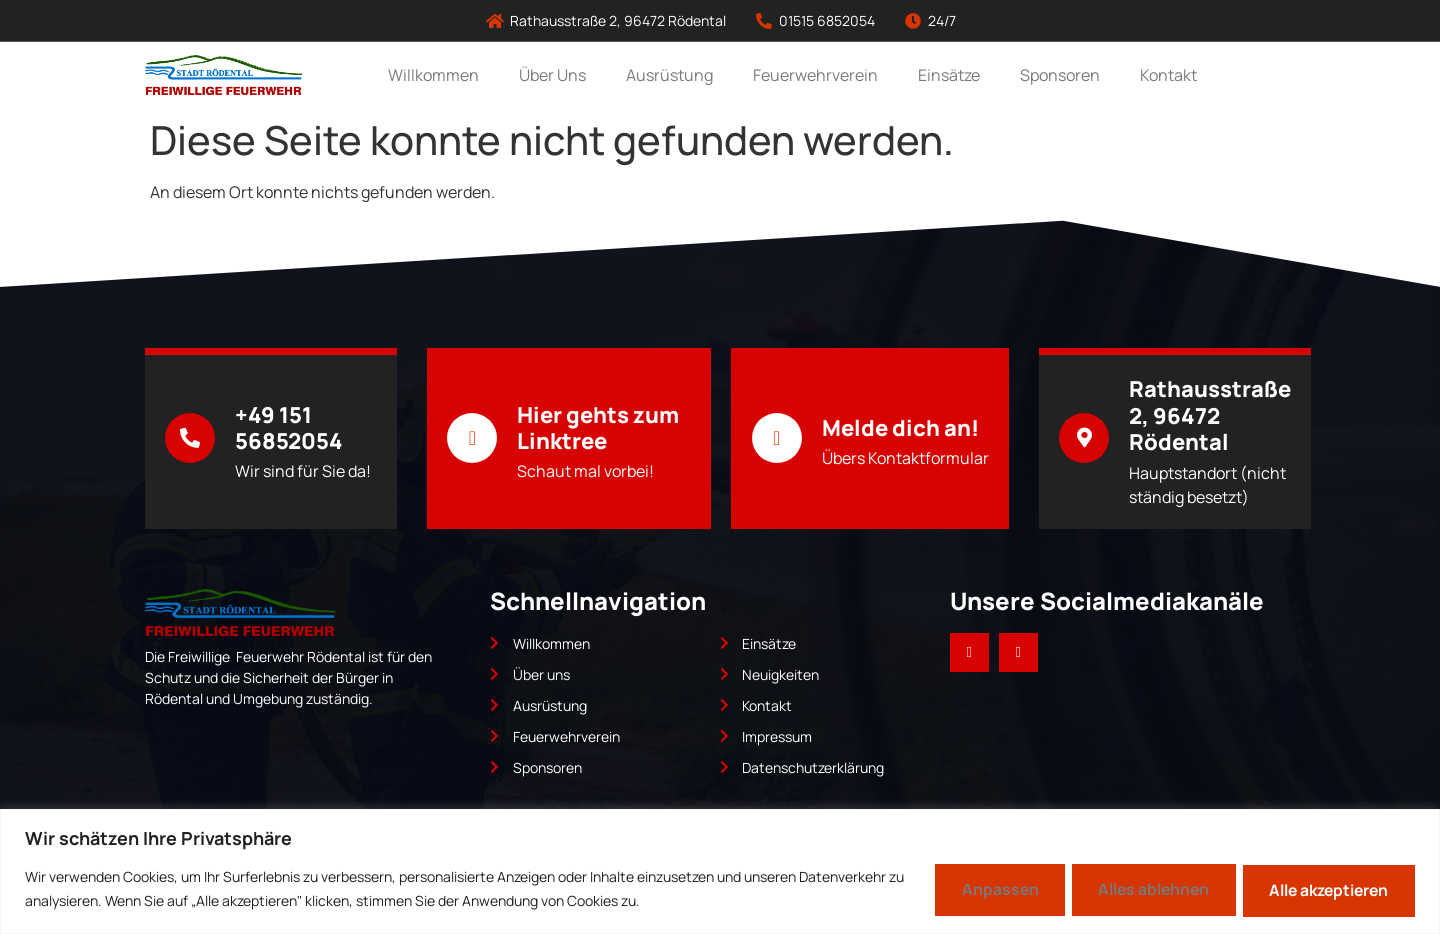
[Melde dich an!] (777, 438)
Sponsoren (1060, 75)
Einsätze (949, 75)
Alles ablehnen (1135, 889)
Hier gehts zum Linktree (598, 428)
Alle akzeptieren (1322, 889)
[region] (720, 870)
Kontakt (1168, 75)
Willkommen (433, 75)
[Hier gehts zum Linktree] (472, 438)
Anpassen (971, 889)
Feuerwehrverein (815, 75)
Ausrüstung (669, 75)
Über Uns (552, 75)
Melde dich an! (900, 428)
